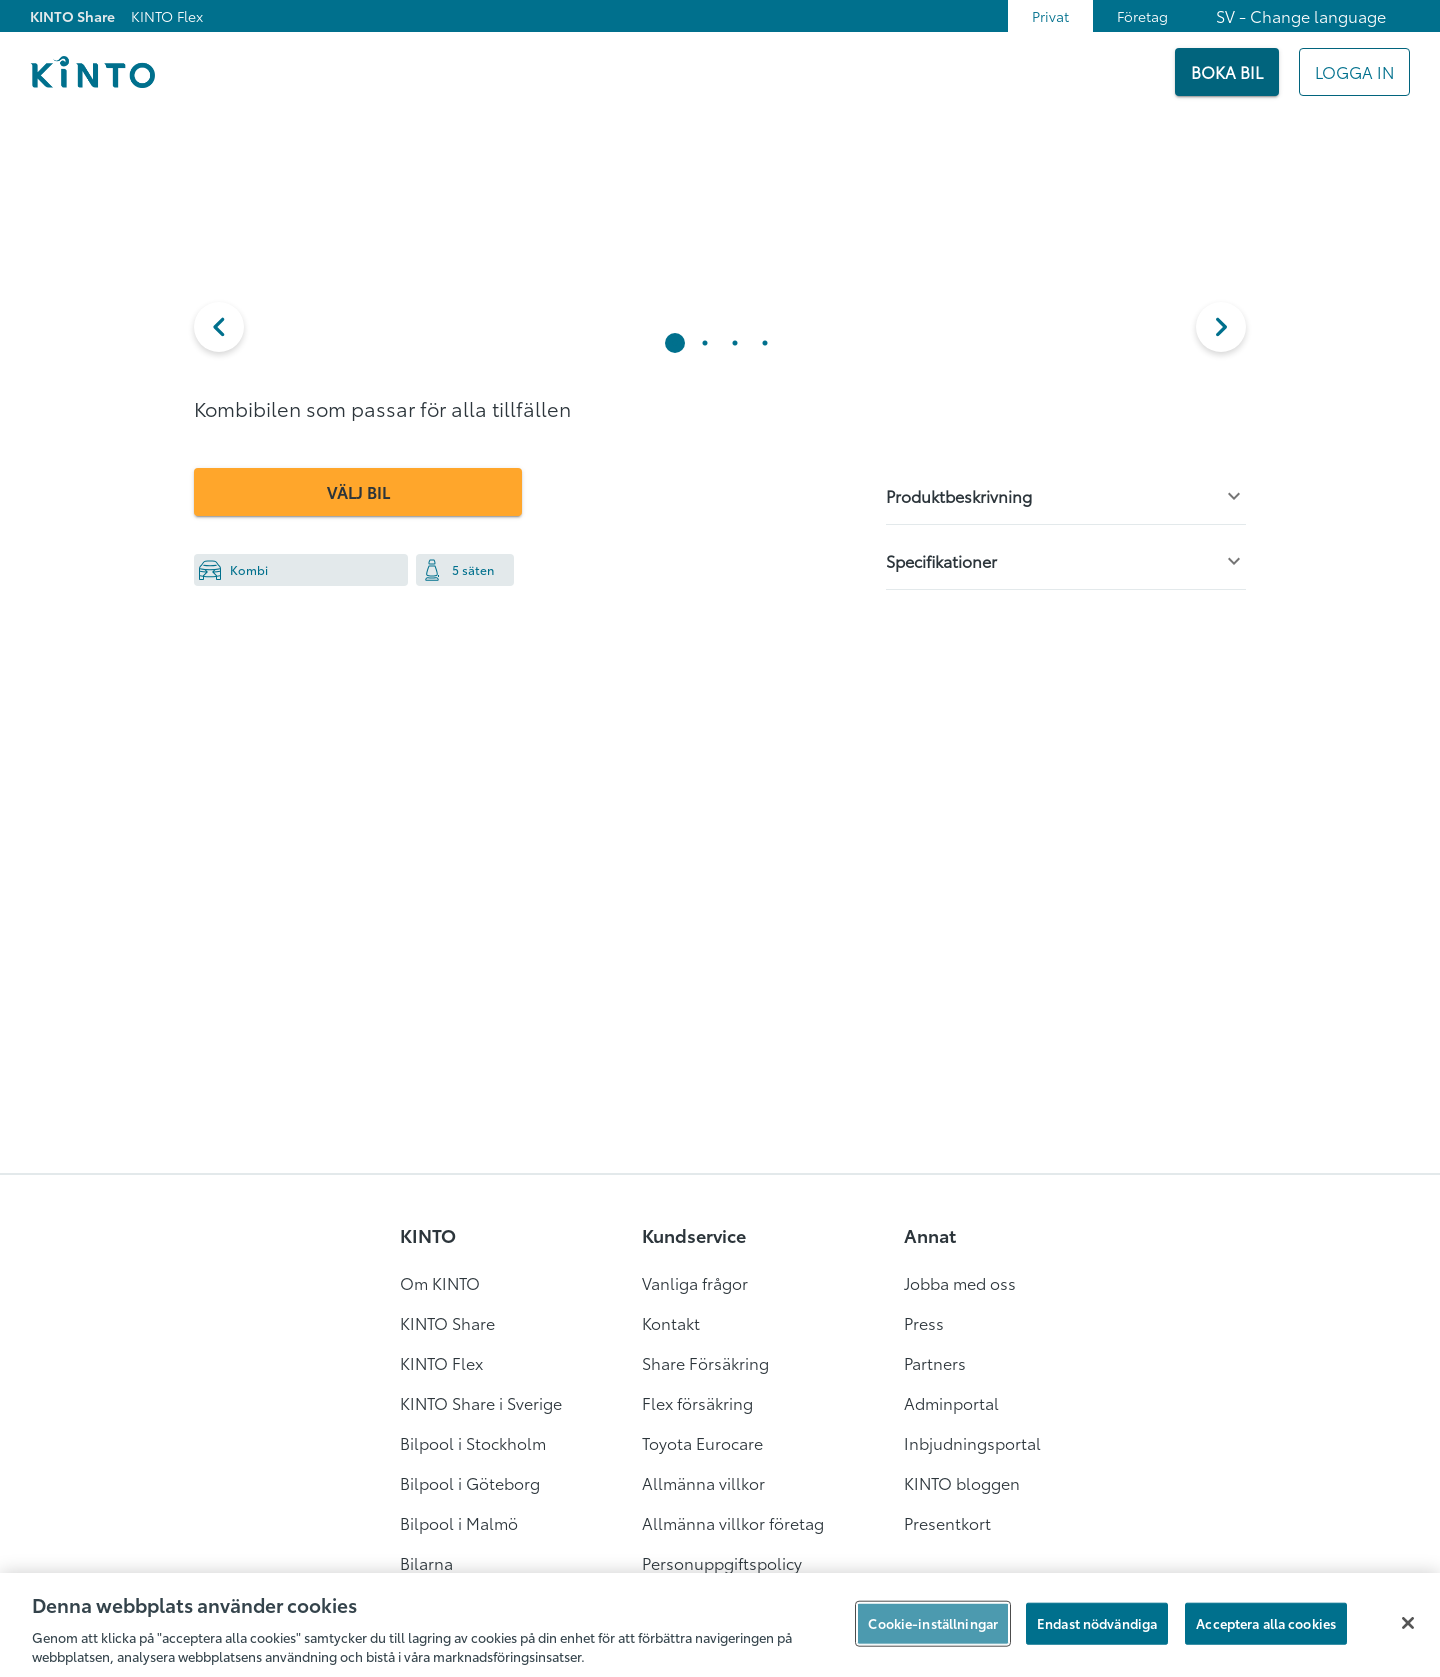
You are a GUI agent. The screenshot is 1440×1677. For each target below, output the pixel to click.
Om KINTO (440, 1282)
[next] (1221, 327)
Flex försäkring (697, 1402)
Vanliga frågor (695, 1282)
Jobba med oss (960, 1282)
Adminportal (951, 1402)
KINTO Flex (167, 16)
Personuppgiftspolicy (722, 1562)
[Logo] (92, 72)
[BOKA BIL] (1227, 72)
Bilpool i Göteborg (470, 1482)
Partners (935, 1362)
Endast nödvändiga (1097, 1623)
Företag (1142, 16)
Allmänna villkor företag (733, 1522)
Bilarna (426, 1562)
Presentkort (947, 1522)
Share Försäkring (705, 1362)
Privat (1050, 16)
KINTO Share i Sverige (481, 1402)
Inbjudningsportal (972, 1442)
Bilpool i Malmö (459, 1522)
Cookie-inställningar (933, 1623)
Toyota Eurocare (702, 1442)
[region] (720, 1625)
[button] (219, 327)
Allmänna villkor (703, 1482)
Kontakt (671, 1322)
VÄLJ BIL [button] (358, 491)
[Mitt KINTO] (1354, 72)
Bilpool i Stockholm (473, 1442)
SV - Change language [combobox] (1301, 15)
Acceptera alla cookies (1266, 1623)
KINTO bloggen (962, 1482)
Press (924, 1322)
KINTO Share (72, 16)
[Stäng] (1408, 1623)
